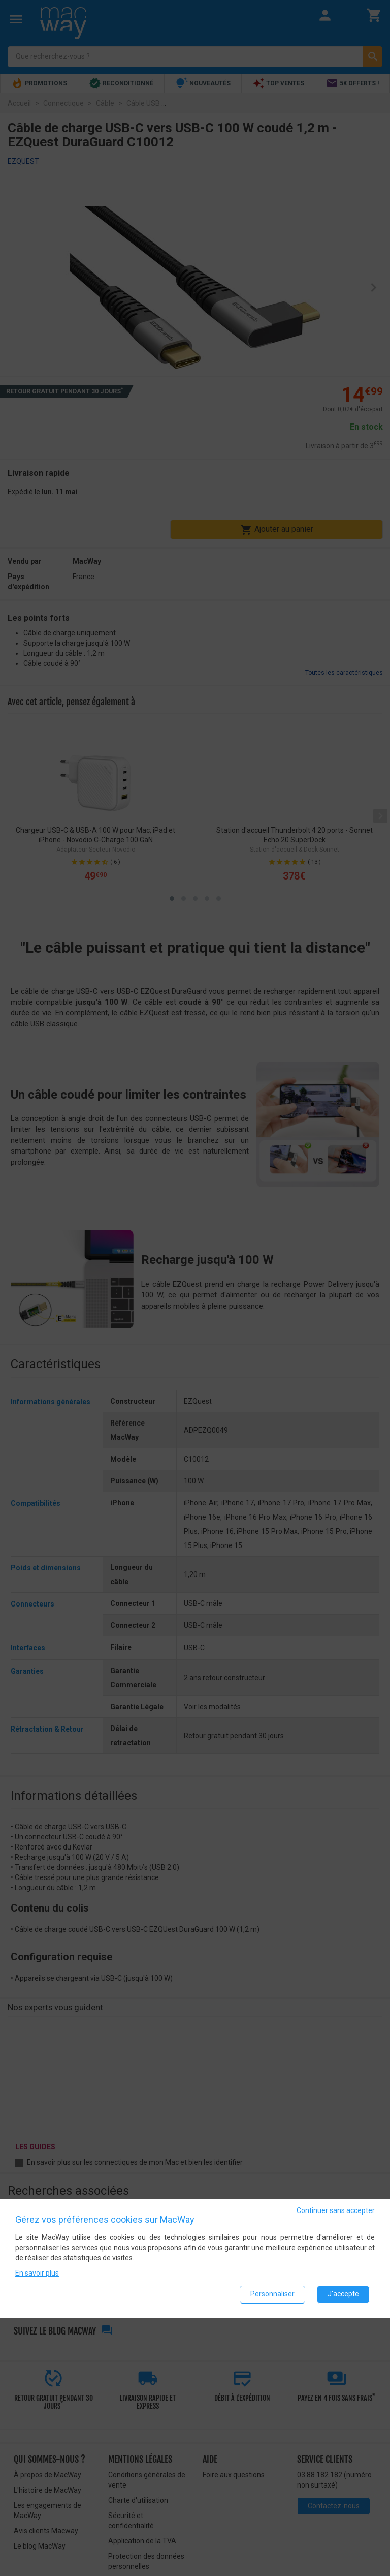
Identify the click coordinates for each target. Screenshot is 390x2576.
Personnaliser (272, 2294)
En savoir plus (37, 2272)
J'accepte (343, 2294)
